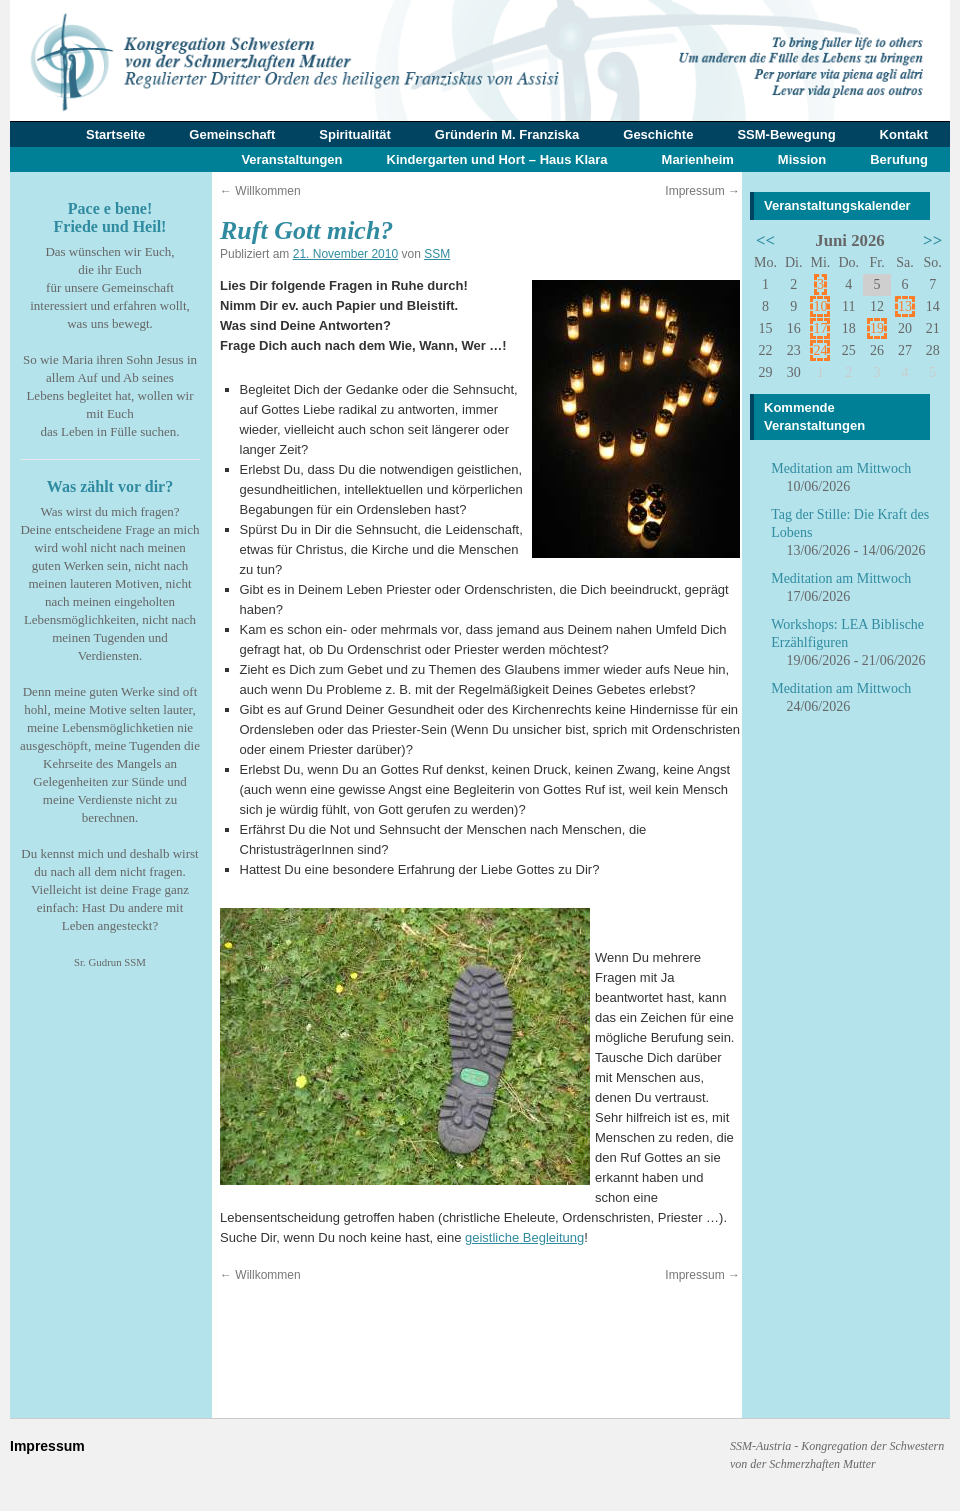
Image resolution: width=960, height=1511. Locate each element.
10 (820, 306)
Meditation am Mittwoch (841, 468)
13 (905, 306)
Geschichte (658, 134)
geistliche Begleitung (524, 1237)
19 (877, 328)
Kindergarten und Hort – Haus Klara (497, 159)
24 (820, 350)
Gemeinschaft (232, 134)
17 (820, 328)
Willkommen (260, 191)
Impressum (702, 191)
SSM (437, 254)
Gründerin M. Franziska (507, 134)
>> (932, 240)
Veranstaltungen (291, 159)
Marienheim (698, 159)
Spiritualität (355, 134)
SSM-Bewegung (786, 134)
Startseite (115, 134)
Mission (802, 159)
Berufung (899, 159)
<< (765, 240)
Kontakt (904, 134)
